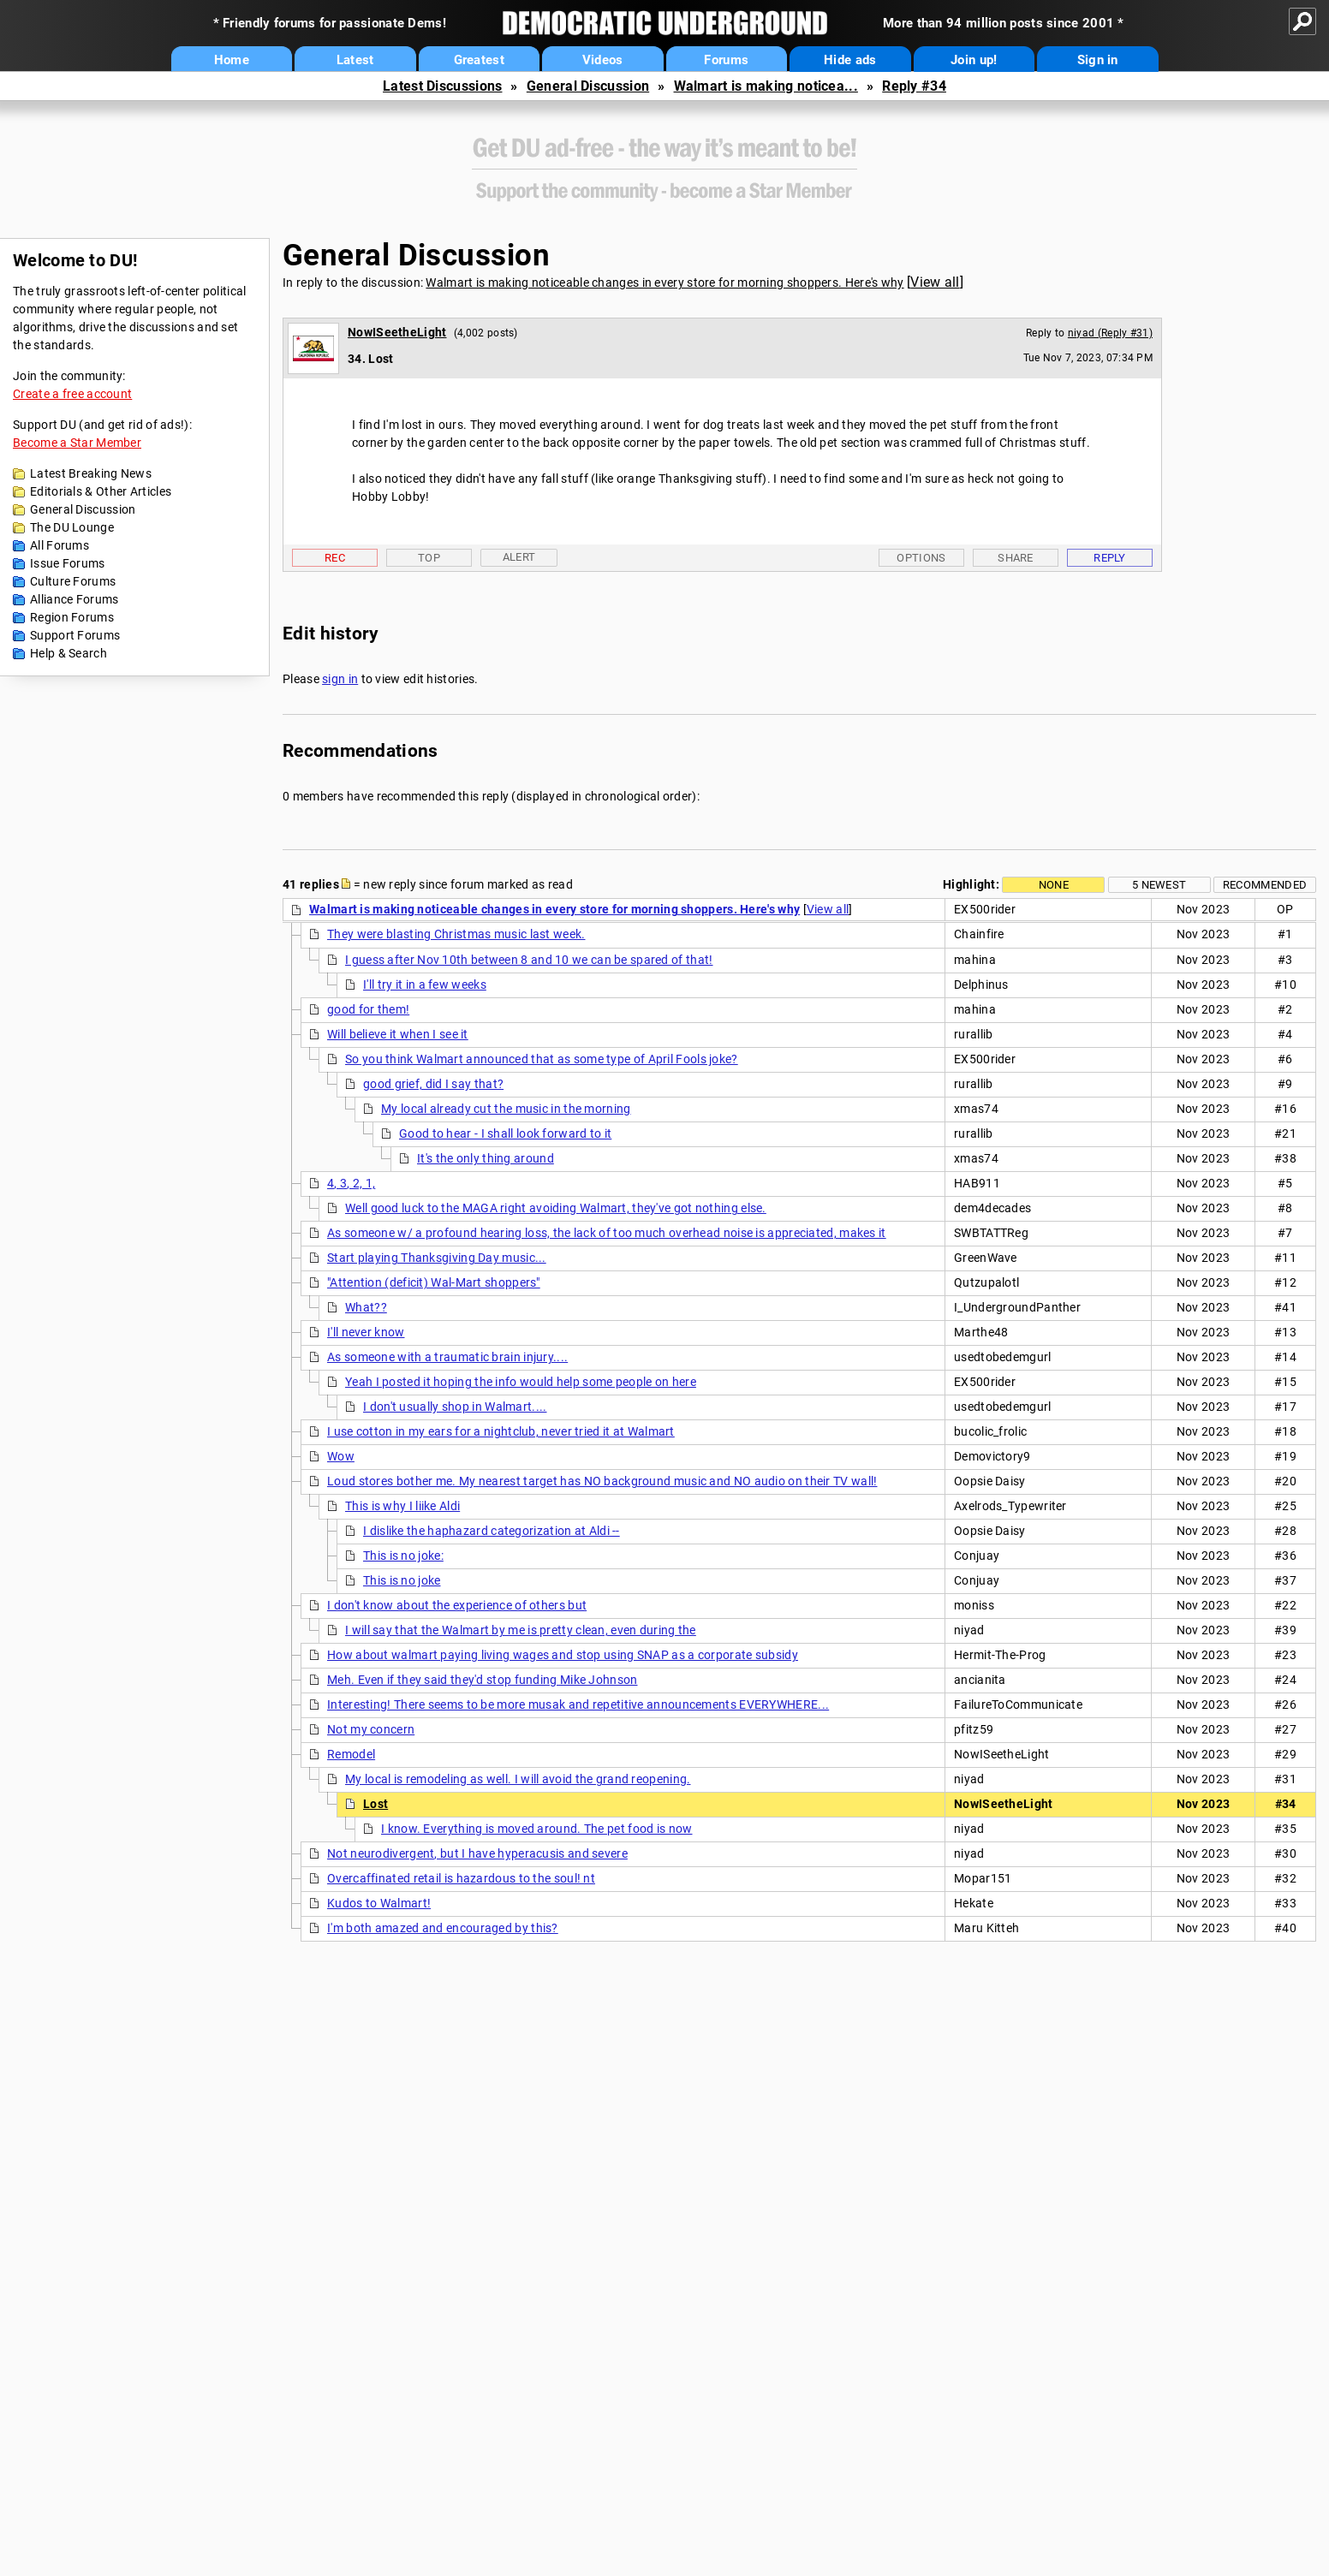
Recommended (1265, 884)
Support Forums (75, 635)
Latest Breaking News (91, 473)
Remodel (351, 1754)
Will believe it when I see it (397, 1034)
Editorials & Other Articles (100, 491)
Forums (726, 60)
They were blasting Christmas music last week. (456, 934)
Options (921, 557)
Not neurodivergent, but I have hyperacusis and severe (477, 1853)
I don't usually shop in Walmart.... (455, 1406)
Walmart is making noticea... (766, 86)
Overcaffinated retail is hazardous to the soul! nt (461, 1878)
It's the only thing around (485, 1158)
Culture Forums (73, 581)
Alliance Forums (74, 599)
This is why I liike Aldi (402, 1506)
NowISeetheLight (397, 332)
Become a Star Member (77, 442)
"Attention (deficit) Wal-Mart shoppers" (433, 1282)
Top (429, 557)
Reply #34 (914, 86)
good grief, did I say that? (433, 1084)
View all (934, 282)
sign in (340, 679)
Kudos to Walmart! (379, 1903)
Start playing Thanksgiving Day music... (436, 1257)
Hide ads (850, 60)
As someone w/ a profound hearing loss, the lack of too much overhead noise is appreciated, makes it (606, 1233)
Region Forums (72, 617)
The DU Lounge (72, 527)
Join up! (974, 60)
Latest (355, 60)
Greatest (479, 60)
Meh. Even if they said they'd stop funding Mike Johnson (482, 1680)
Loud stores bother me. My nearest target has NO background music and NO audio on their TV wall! (602, 1481)
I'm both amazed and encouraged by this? (442, 1928)
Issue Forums (67, 563)
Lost (375, 1804)
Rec (335, 557)
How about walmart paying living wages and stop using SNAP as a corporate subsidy (562, 1655)
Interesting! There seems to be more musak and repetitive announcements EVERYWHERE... (578, 1704)
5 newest (1159, 884)
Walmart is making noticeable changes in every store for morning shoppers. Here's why (664, 282)
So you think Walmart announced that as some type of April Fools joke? (541, 1059)
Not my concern (370, 1729)
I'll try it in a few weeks (424, 984)
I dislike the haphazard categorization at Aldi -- (491, 1531)
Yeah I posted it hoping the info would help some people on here (520, 1382)
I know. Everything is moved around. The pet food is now (537, 1828)
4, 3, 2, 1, (351, 1183)
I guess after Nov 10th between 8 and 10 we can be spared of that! (529, 960)
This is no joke (402, 1580)
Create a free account (72, 394)
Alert (519, 556)
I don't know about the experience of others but (457, 1605)
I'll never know (366, 1332)
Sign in (1097, 60)
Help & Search (68, 653)
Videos (602, 60)
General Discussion (588, 86)
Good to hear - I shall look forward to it (505, 1133)
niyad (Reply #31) (1110, 333)
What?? (366, 1307)
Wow (341, 1456)
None (1054, 884)
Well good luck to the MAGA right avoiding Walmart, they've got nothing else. (555, 1208)
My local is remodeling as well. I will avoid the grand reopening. (518, 1779)
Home (231, 60)
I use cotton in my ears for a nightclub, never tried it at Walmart (501, 1431)
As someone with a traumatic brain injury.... (447, 1357)
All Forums (59, 545)
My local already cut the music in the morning (506, 1108)
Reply (1110, 557)
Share (1016, 557)
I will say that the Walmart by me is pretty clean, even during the (520, 1630)
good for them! (368, 1009)
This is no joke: (403, 1555)
